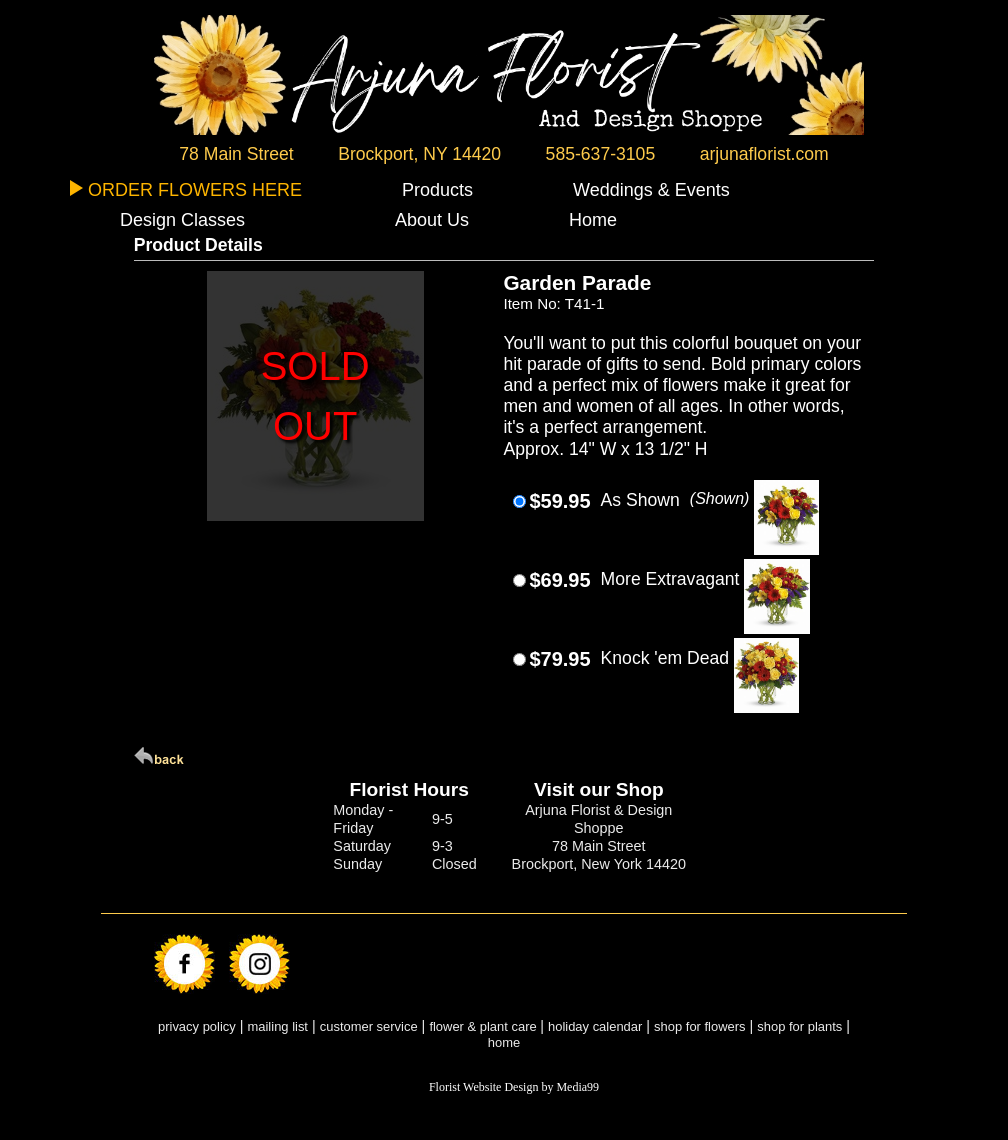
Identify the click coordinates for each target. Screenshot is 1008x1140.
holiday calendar (595, 1026)
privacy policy (197, 1026)
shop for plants (799, 1026)
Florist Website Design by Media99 (514, 1087)
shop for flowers (699, 1026)
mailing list (278, 1026)
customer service (369, 1026)
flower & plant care (484, 1026)
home (504, 1042)
